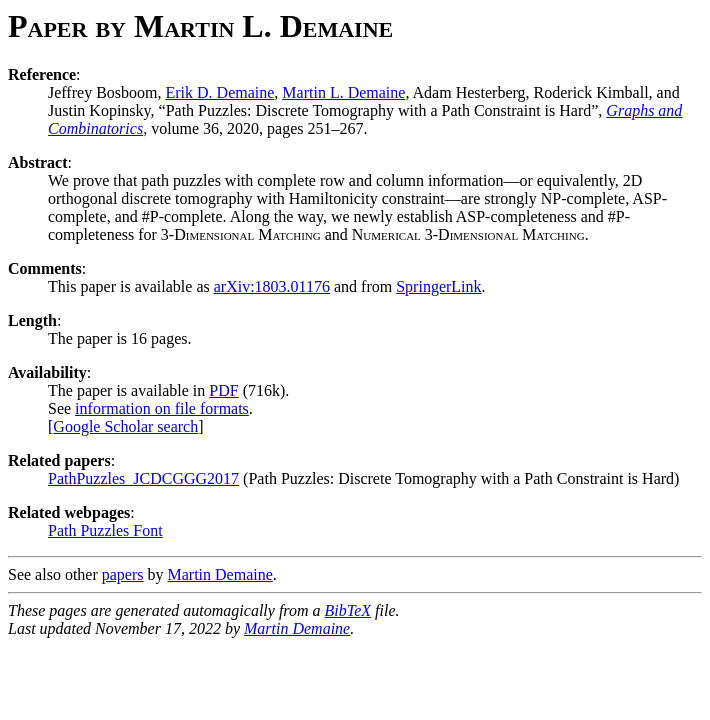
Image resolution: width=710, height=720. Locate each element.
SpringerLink (438, 286)
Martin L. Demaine (343, 92)
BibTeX (348, 610)
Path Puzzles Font (105, 530)
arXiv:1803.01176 (272, 286)
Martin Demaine (220, 574)
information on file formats (162, 408)
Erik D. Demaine (219, 92)
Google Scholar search (125, 426)
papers (123, 574)
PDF (223, 390)
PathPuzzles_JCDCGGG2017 (143, 478)
